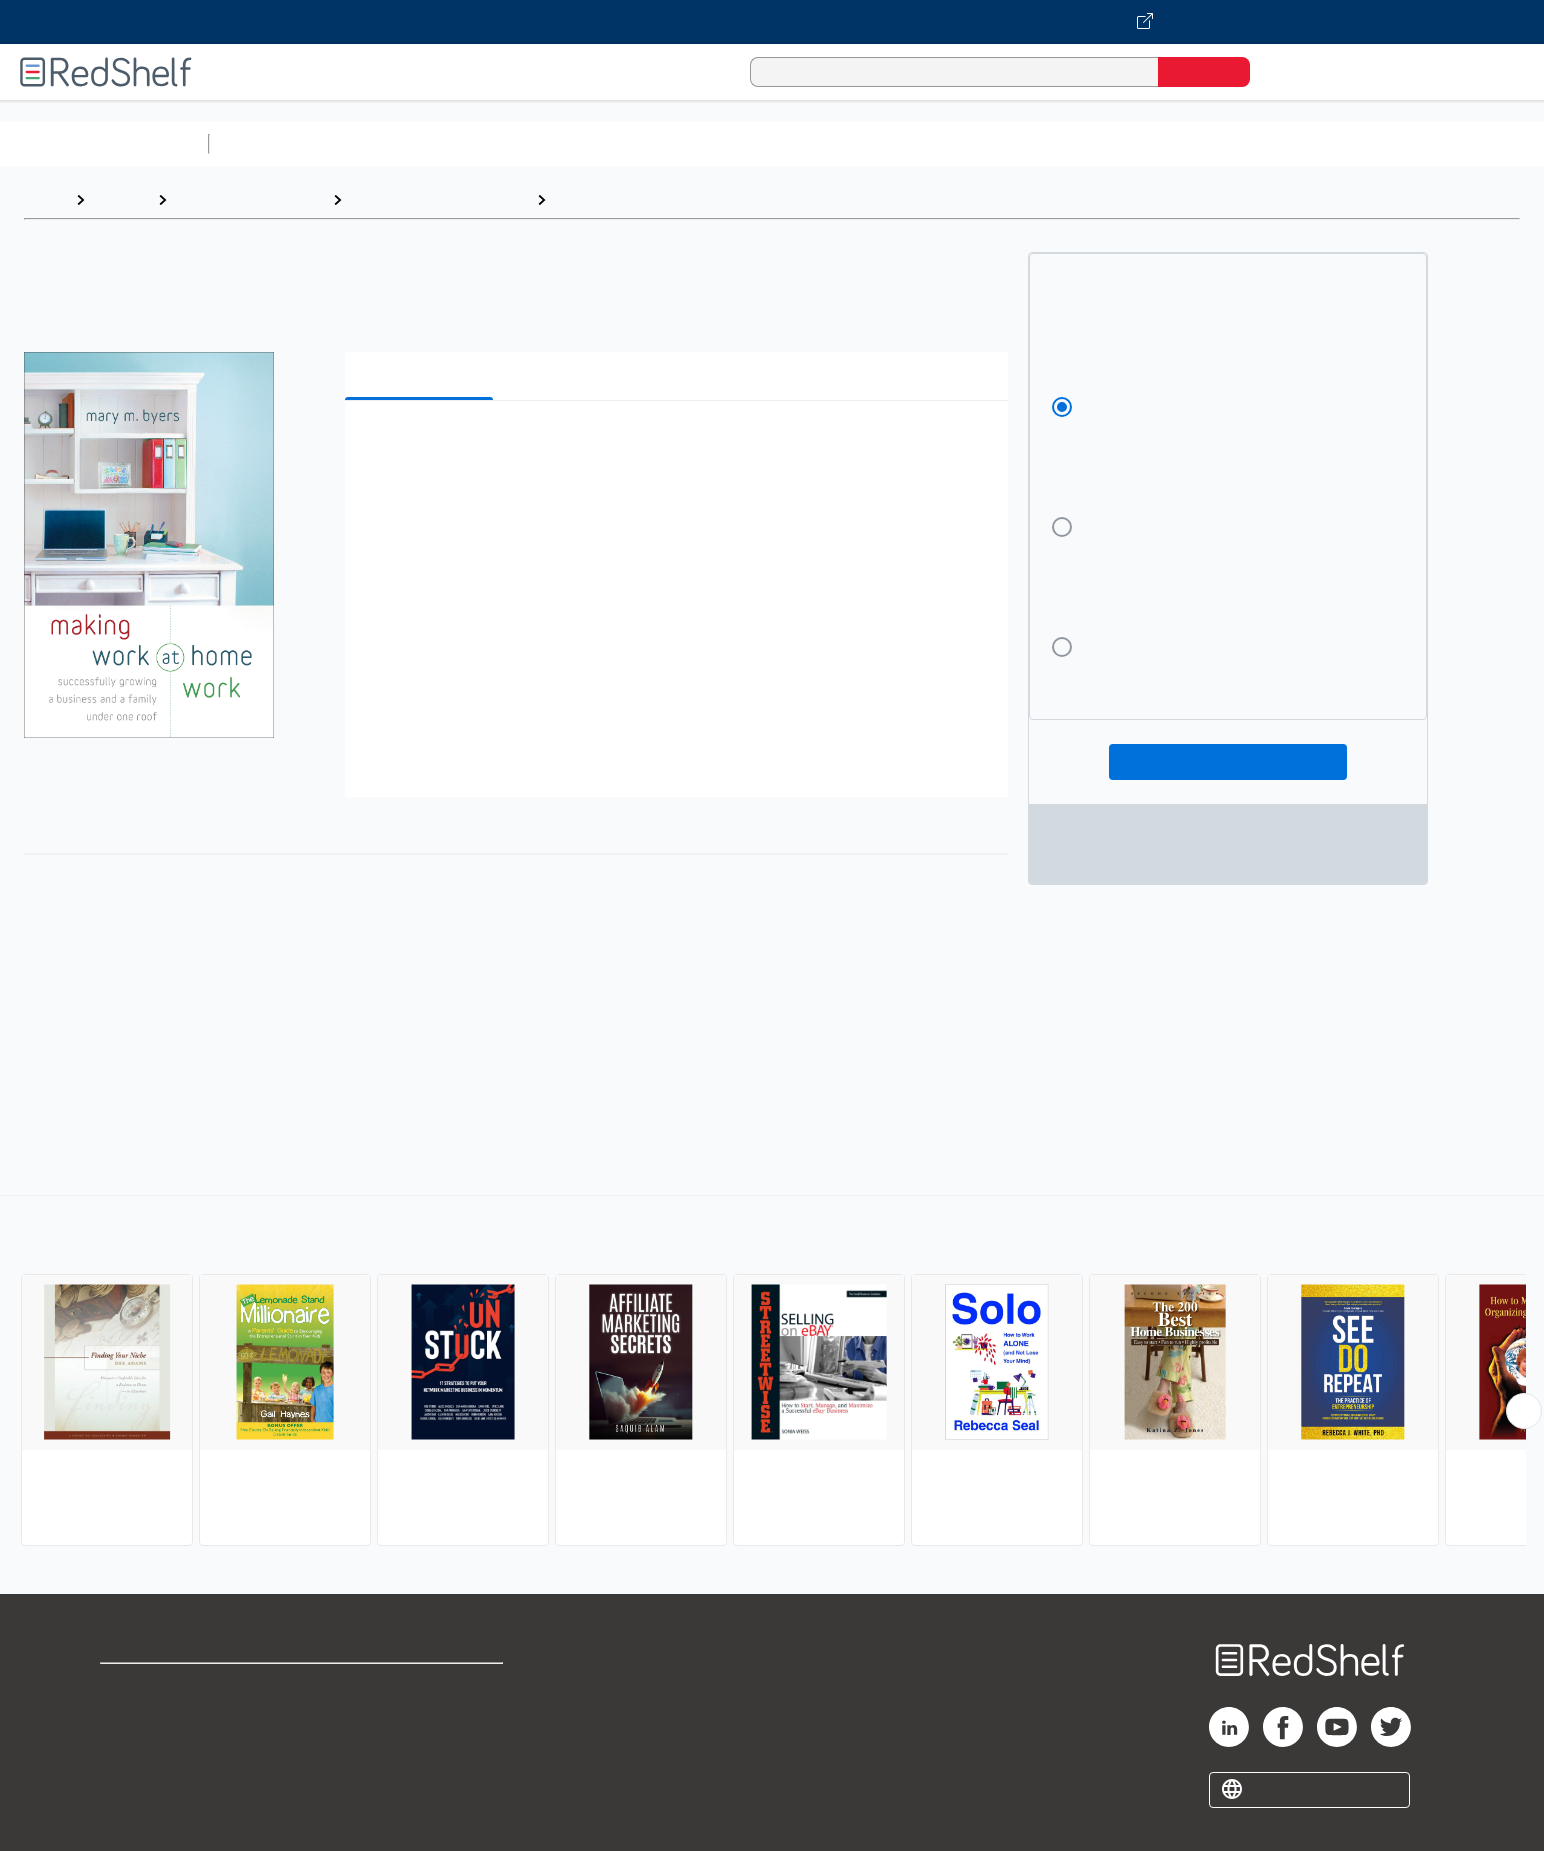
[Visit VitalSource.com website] (772, 22)
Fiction (1130, 143)
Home (45, 199)
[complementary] (772, 1373)
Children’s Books (1327, 143)
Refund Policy (421, 1719)
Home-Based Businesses (650, 199)
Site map (133, 1783)
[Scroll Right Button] (1524, 1411)
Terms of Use (421, 1687)
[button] (680, 446)
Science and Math (392, 143)
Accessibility (417, 1751)
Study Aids (270, 143)
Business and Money (249, 199)
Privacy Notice (155, 1751)
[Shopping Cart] (1293, 71)
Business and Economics (776, 143)
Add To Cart (1228, 762)
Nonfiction (1211, 143)
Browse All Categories (104, 143)
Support (130, 1719)
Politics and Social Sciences (985, 143)
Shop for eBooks (164, 1687)
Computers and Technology (571, 143)
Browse (121, 199)
